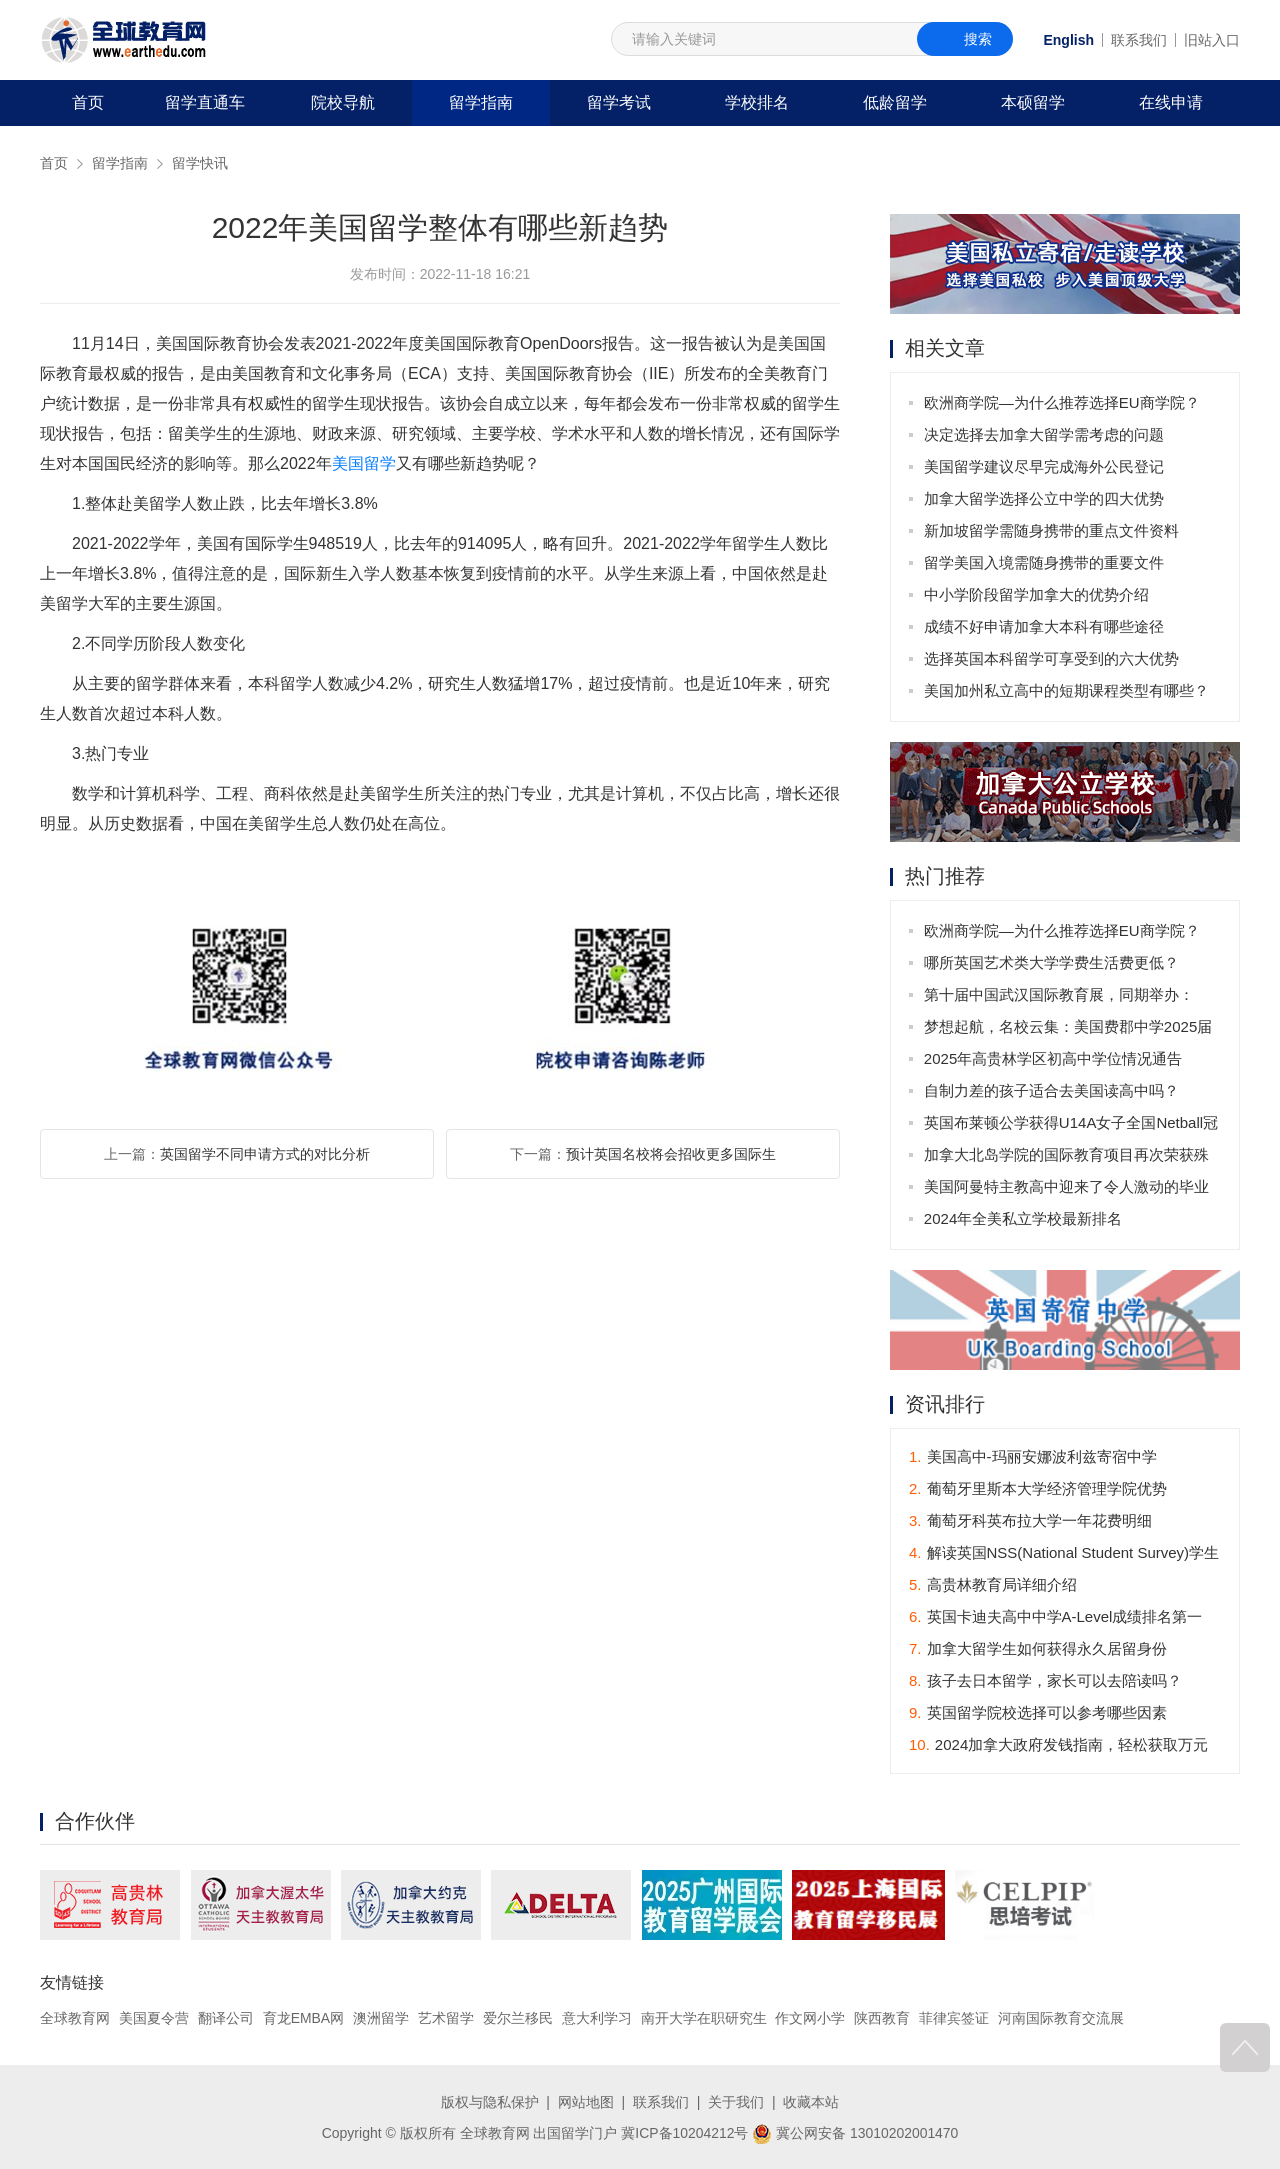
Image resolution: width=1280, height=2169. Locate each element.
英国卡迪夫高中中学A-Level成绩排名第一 (1055, 1616)
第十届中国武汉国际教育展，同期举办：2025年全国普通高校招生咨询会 (1059, 998)
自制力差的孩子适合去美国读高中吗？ (1051, 1090)
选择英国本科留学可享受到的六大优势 (1051, 658)
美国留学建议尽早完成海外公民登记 (1044, 466)
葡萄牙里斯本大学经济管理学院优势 (1038, 1488)
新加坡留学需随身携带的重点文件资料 (1051, 530)
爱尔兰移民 (518, 2018)
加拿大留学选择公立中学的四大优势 (1044, 498)
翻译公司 (226, 2018)
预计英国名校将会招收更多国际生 (671, 1154)
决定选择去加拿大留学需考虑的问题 (1044, 434)
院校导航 (343, 102)
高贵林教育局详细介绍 (993, 1584)
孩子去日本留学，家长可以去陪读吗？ (1045, 1680)
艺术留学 (446, 2018)
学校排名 (757, 102)
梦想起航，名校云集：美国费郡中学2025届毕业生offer (1068, 1030)
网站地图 (586, 2102)
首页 (88, 102)
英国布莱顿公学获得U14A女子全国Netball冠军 (1071, 1126)
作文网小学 (811, 2018)
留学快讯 (200, 163)
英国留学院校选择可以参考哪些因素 (1038, 1712)
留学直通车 (205, 102)
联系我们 (1139, 40)
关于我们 (736, 2102)
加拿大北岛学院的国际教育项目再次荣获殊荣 (1066, 1158)
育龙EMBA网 (304, 2018)
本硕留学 (1033, 102)
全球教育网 (75, 2018)
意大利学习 (597, 2018)
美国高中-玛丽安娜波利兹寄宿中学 (1033, 1456)
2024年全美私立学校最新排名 (1023, 1218)
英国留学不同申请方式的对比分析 (265, 1154)
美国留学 (364, 463)
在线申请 (1171, 102)
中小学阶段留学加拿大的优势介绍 (1036, 594)
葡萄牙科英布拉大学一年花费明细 (1030, 1520)
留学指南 (481, 102)
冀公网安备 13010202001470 (855, 2132)
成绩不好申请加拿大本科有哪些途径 (1044, 626)
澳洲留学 (381, 2018)
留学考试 (619, 102)
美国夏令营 (154, 2018)
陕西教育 (883, 2018)
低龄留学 (895, 102)
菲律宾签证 (954, 2018)
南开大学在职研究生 (704, 2018)
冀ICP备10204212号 (685, 2132)
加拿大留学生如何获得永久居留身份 (1038, 1648)
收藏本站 (811, 2102)
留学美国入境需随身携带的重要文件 (1044, 562)
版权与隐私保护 (490, 2102)
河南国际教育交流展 (1061, 2018)
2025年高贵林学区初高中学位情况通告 (1053, 1058)
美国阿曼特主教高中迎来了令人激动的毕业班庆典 (1066, 1190)
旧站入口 (1212, 40)
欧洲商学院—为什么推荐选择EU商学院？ (1062, 402)
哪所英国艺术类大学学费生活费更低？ (1051, 962)
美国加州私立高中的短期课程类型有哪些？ (1066, 690)
